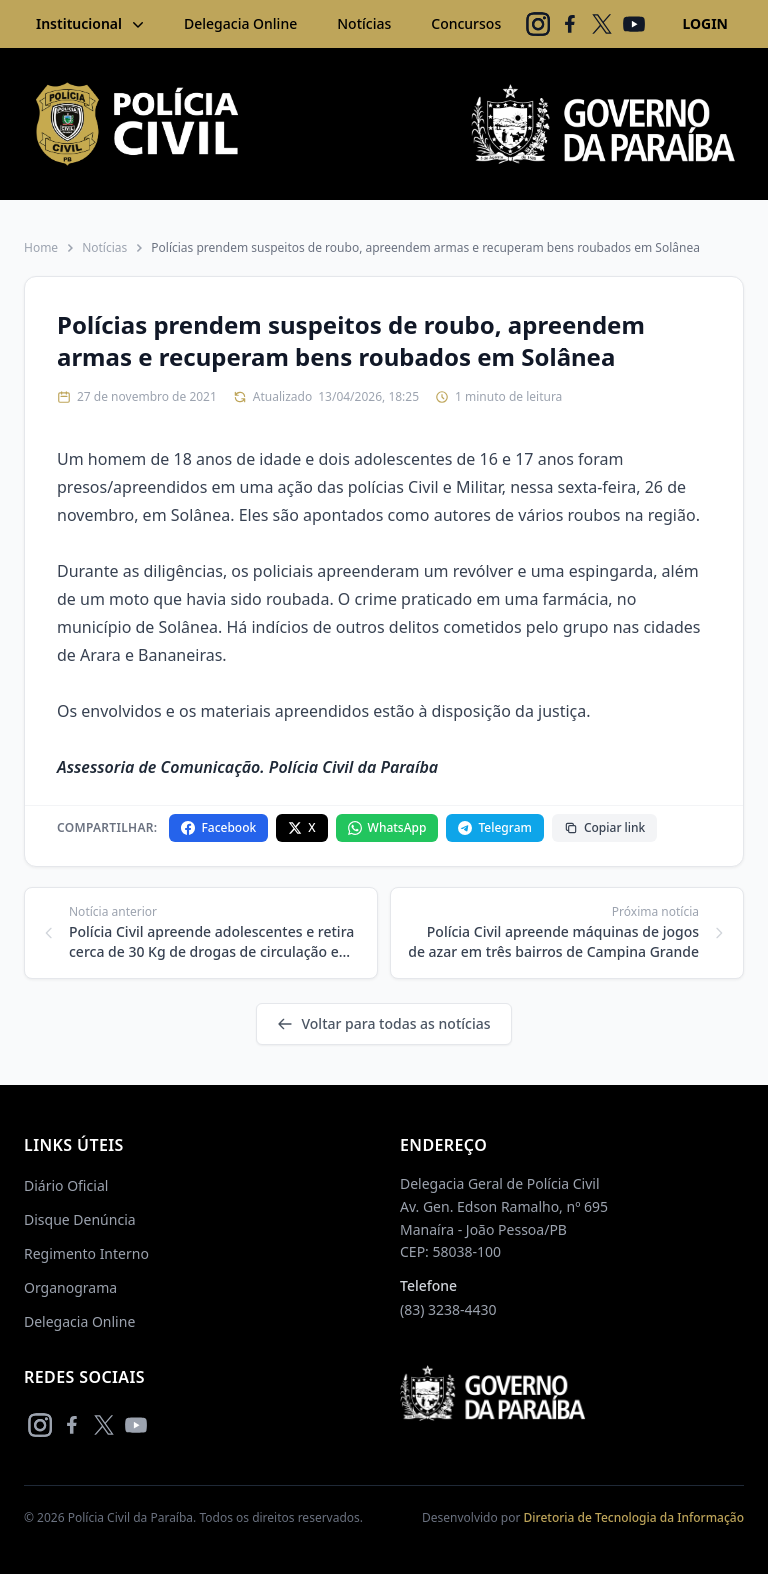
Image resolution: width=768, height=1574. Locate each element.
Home (41, 248)
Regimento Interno (86, 1253)
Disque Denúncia (80, 1219)
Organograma (70, 1287)
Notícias (364, 23)
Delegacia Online (240, 23)
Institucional (92, 24)
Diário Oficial (66, 1185)
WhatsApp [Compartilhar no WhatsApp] (387, 827)
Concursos (466, 23)
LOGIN (705, 23)
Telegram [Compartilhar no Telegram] (494, 827)
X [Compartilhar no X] (301, 827)
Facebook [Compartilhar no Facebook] (218, 827)
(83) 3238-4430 (448, 1309)
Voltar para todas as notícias (383, 1023)
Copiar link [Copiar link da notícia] (604, 827)
